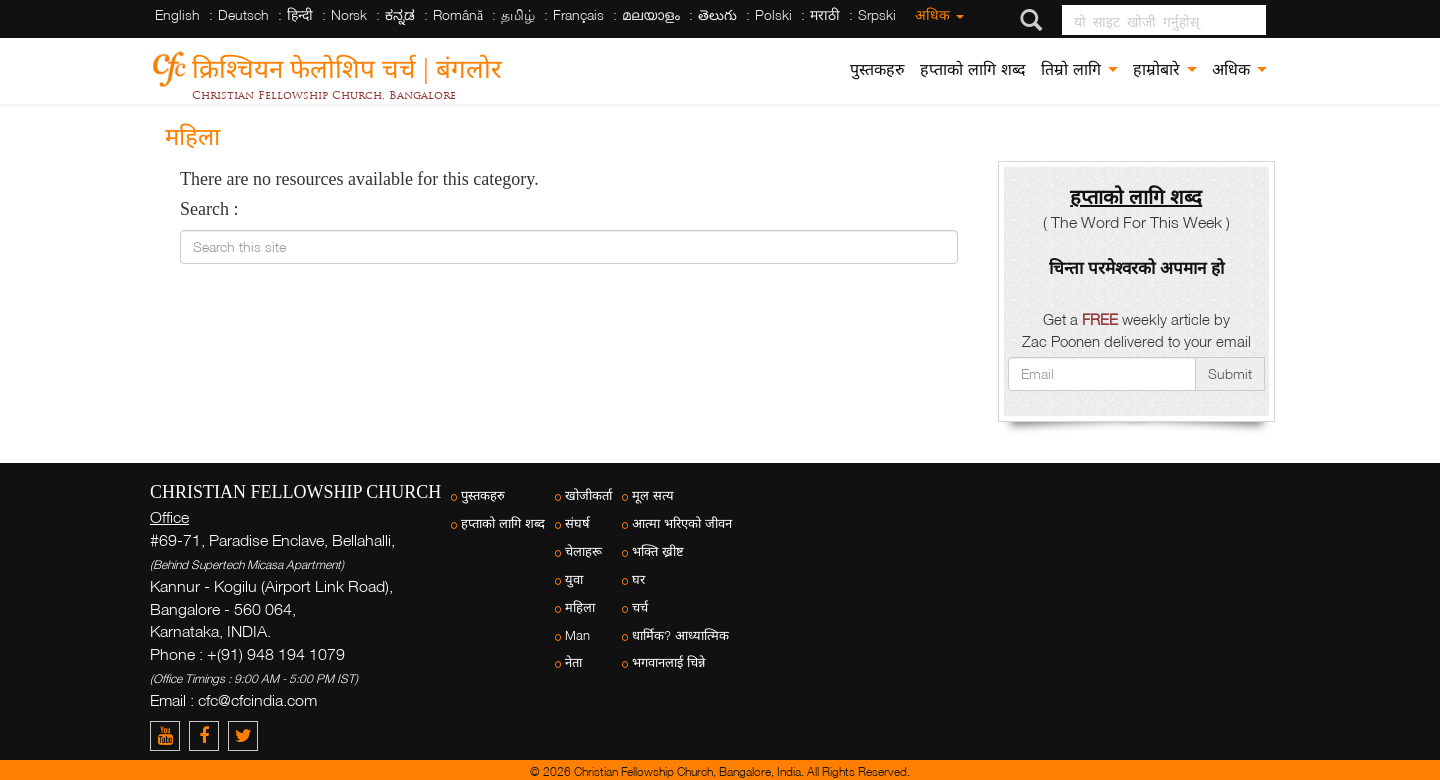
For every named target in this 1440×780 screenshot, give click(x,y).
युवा (574, 579)
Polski (773, 14)
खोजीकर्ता (588, 495)
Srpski (877, 14)
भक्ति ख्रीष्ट (658, 551)
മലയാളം (651, 14)
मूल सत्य (653, 495)
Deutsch (243, 14)
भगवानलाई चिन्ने (668, 662)
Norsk (349, 14)
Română (458, 14)
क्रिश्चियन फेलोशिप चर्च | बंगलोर (347, 65)
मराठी (825, 14)
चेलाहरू (583, 551)
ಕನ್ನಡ (400, 14)
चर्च (640, 607)
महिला (580, 607)
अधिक (939, 14)
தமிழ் (518, 14)
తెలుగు (717, 14)
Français (578, 14)
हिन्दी (300, 14)
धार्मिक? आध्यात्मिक (680, 635)
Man (577, 635)
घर (638, 579)
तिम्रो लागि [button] (1079, 69)
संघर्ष (577, 523)
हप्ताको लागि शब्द (973, 69)
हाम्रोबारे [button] (1165, 69)
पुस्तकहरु (877, 69)
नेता (573, 662)
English (177, 14)
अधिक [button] (1239, 69)
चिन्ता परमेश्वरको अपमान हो (1136, 267)
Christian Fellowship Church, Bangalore (324, 95)
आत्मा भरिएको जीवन (682, 523)
